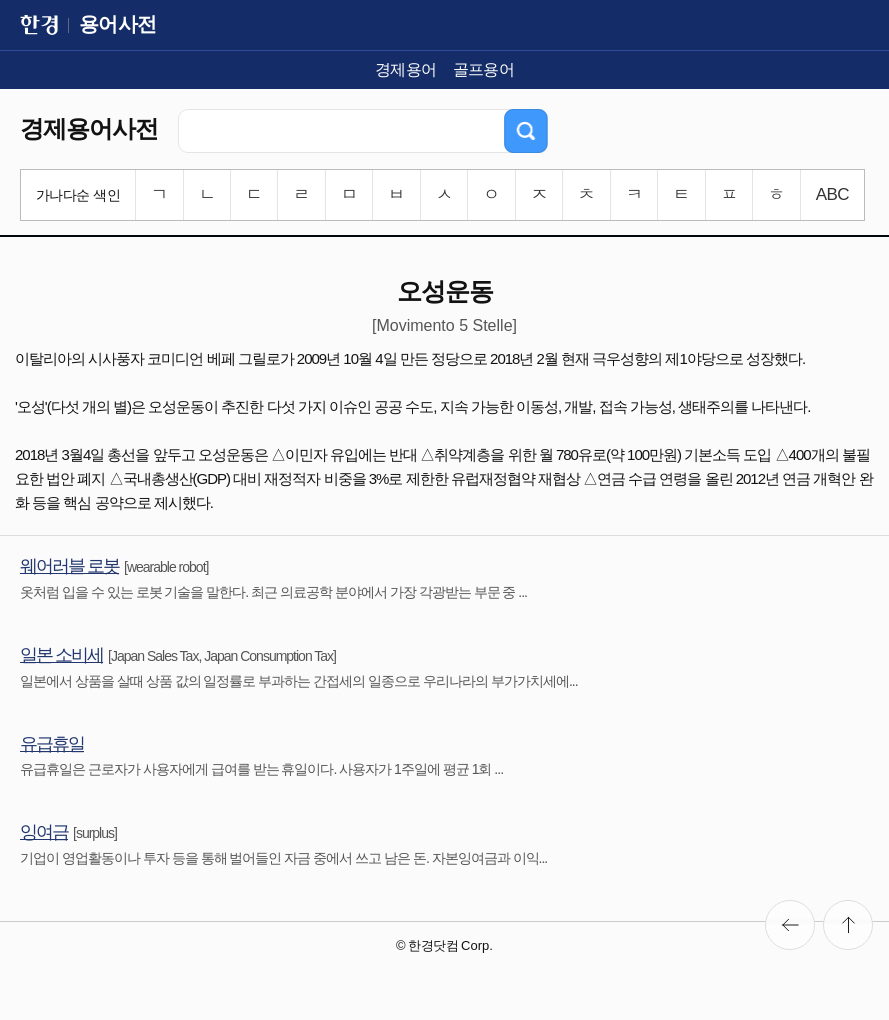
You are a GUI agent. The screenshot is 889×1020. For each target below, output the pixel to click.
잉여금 (44, 832)
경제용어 (406, 69)
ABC (832, 194)
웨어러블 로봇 (69, 566)
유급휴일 (52, 744)
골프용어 (484, 69)
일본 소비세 (61, 655)
